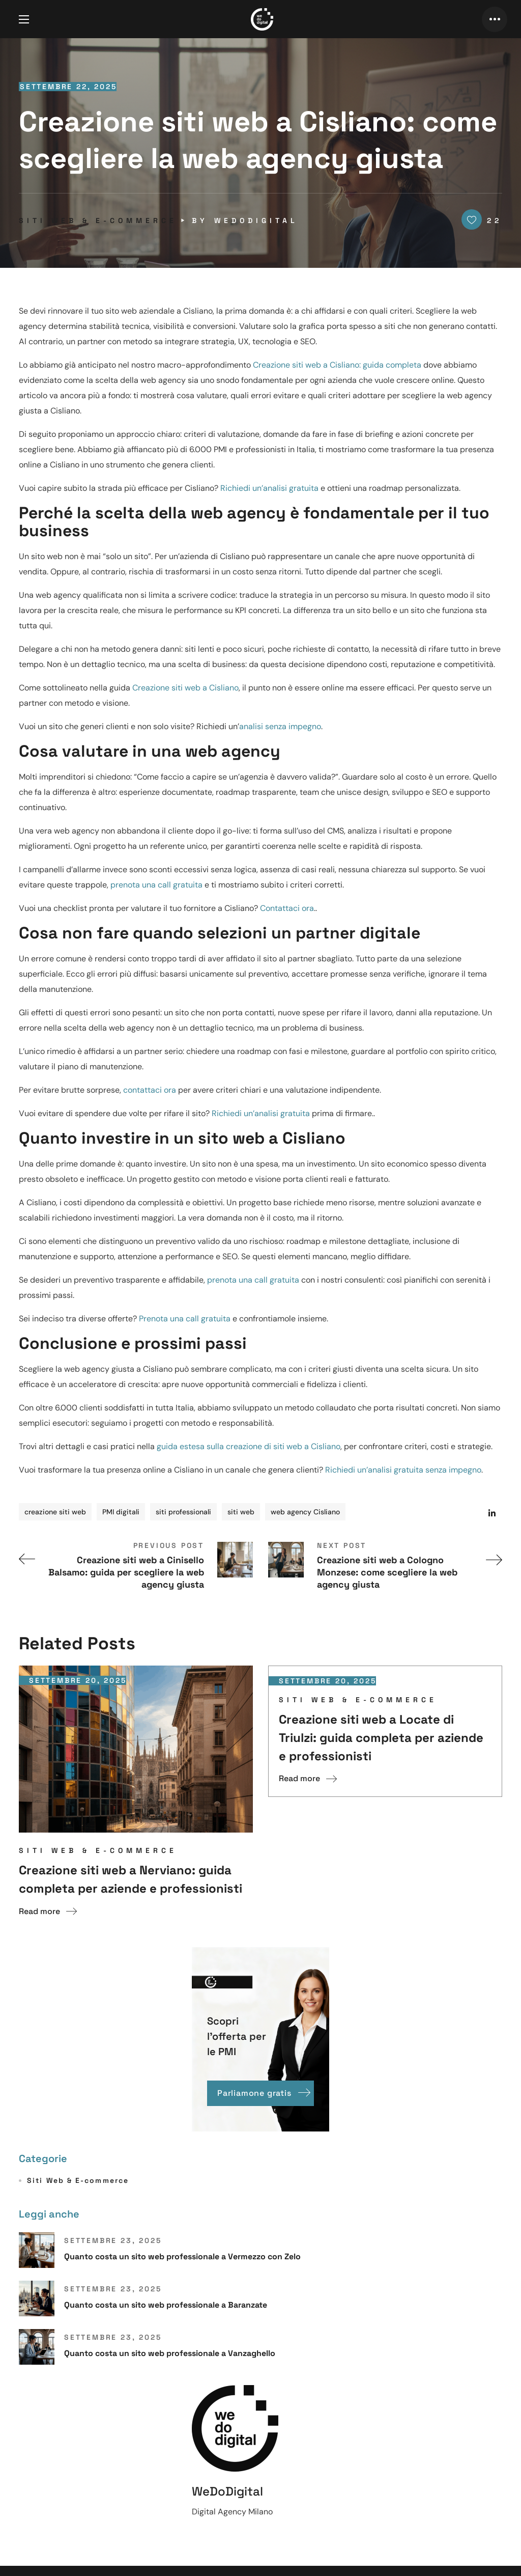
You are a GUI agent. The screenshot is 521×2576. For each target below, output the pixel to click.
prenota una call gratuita (156, 884)
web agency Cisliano (305, 1511)
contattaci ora (149, 1090)
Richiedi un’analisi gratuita (269, 488)
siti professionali (183, 1511)
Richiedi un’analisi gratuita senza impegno (403, 1469)
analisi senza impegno (280, 726)
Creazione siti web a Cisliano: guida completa (337, 364)
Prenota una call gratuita (184, 1318)
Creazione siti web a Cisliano (185, 687)
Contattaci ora (287, 908)
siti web (240, 1511)
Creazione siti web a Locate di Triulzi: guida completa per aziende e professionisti (381, 1737)
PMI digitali (120, 1511)
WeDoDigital (256, 220)
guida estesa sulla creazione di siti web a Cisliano (248, 1446)
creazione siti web (55, 1511)
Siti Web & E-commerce (98, 220)
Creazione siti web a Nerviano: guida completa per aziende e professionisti (130, 1879)
